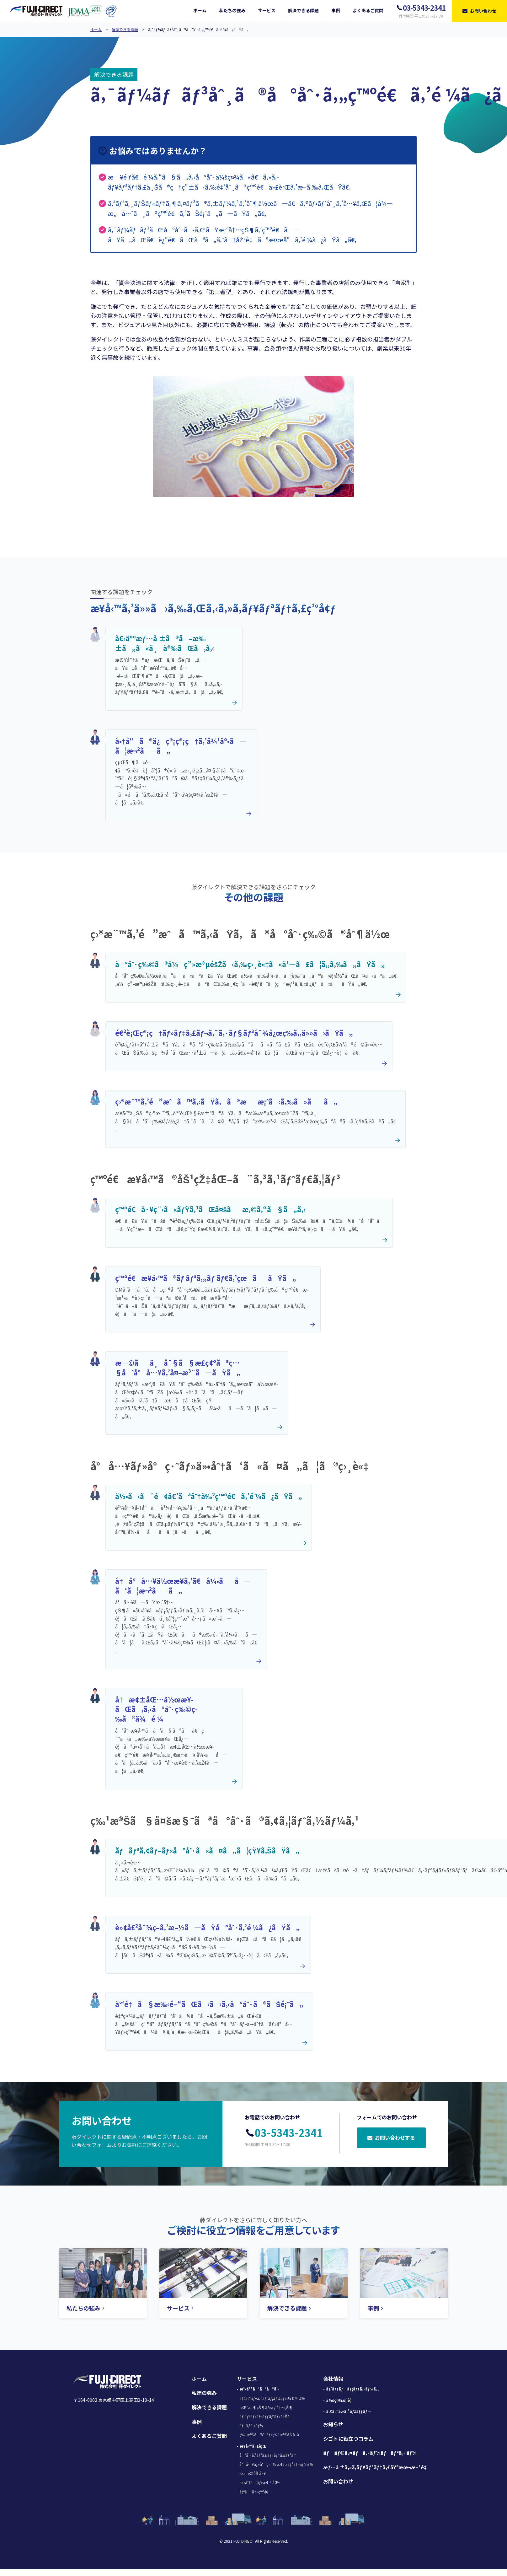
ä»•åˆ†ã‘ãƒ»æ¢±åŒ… (260, 2482)
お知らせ (333, 2424)
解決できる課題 (125, 29)
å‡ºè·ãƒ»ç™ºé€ (255, 2491)
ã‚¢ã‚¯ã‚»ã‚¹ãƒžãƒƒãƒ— (348, 2411)
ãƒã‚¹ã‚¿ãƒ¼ (251, 2425)
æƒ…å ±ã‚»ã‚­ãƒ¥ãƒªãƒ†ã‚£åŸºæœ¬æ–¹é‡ (376, 2467)
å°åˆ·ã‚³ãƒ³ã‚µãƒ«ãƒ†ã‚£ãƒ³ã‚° (267, 2455)
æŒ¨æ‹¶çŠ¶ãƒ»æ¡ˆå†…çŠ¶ (266, 2407)
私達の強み (204, 2392)
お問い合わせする (391, 2138)
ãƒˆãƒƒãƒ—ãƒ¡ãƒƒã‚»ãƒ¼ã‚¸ (352, 2388)
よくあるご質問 (209, 2435)
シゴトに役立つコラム (348, 2438)
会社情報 (333, 2378)
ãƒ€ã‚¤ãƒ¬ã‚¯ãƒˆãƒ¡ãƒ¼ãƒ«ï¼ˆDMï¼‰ (272, 2398)
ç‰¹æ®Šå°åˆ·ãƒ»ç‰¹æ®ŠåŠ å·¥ (269, 2434)
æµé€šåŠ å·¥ (252, 2473)
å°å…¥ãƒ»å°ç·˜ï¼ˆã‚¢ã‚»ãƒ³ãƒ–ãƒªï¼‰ (276, 2464)
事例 (197, 2421)
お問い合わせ (338, 2481)
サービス (247, 2378)
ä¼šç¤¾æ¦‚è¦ (340, 2400)
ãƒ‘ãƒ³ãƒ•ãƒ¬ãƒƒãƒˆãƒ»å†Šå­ (266, 2416)
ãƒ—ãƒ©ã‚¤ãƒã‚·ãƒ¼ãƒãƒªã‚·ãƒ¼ (370, 2452)
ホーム (96, 29)
